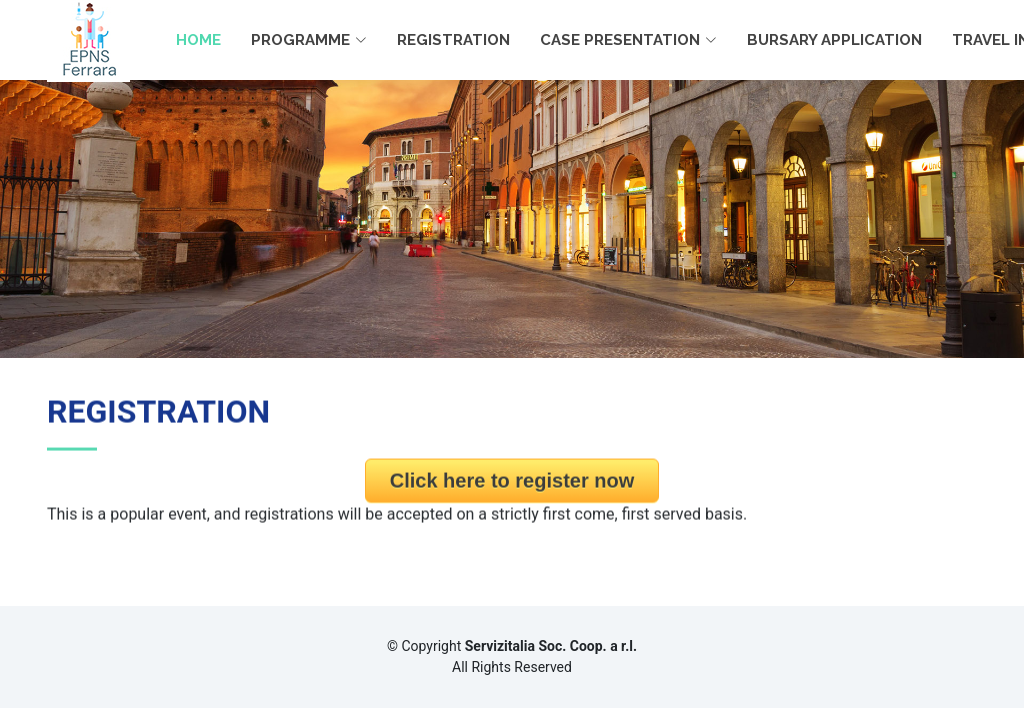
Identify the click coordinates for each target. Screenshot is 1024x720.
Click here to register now (512, 486)
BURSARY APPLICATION (834, 40)
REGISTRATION (453, 40)
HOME (198, 40)
